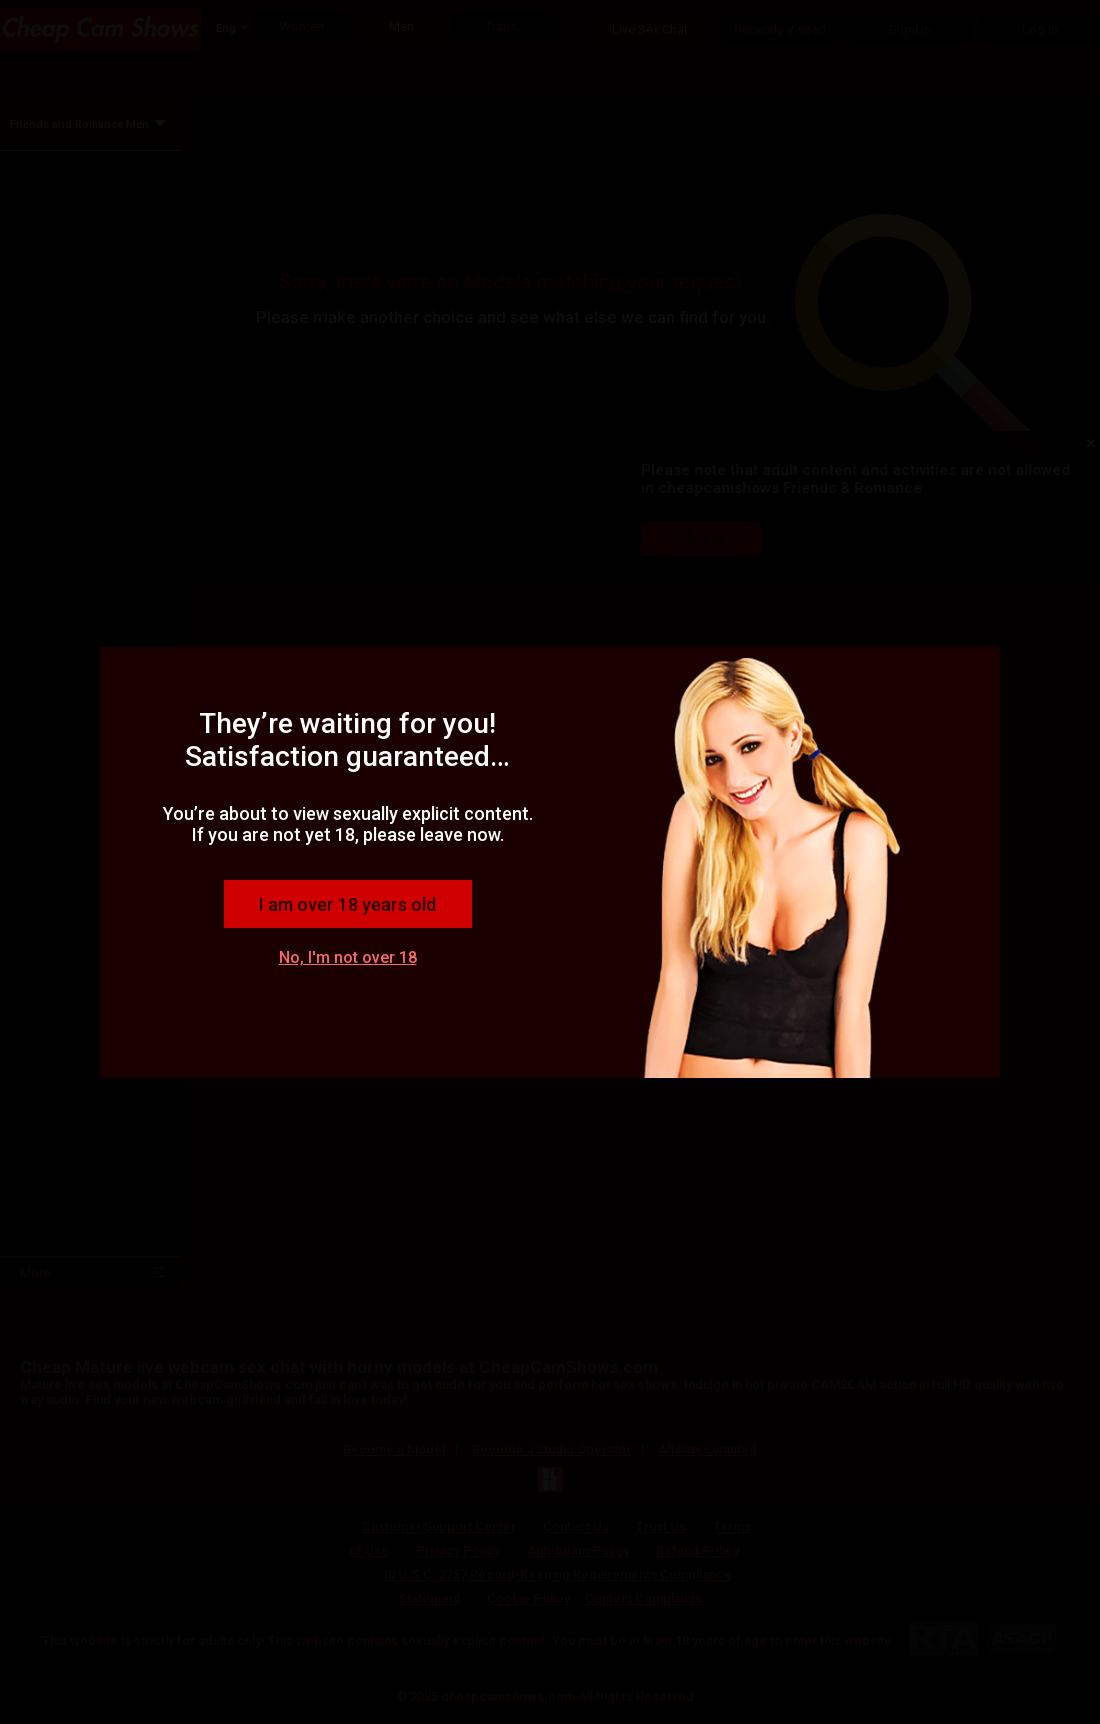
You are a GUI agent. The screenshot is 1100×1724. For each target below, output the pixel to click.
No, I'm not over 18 (348, 957)
